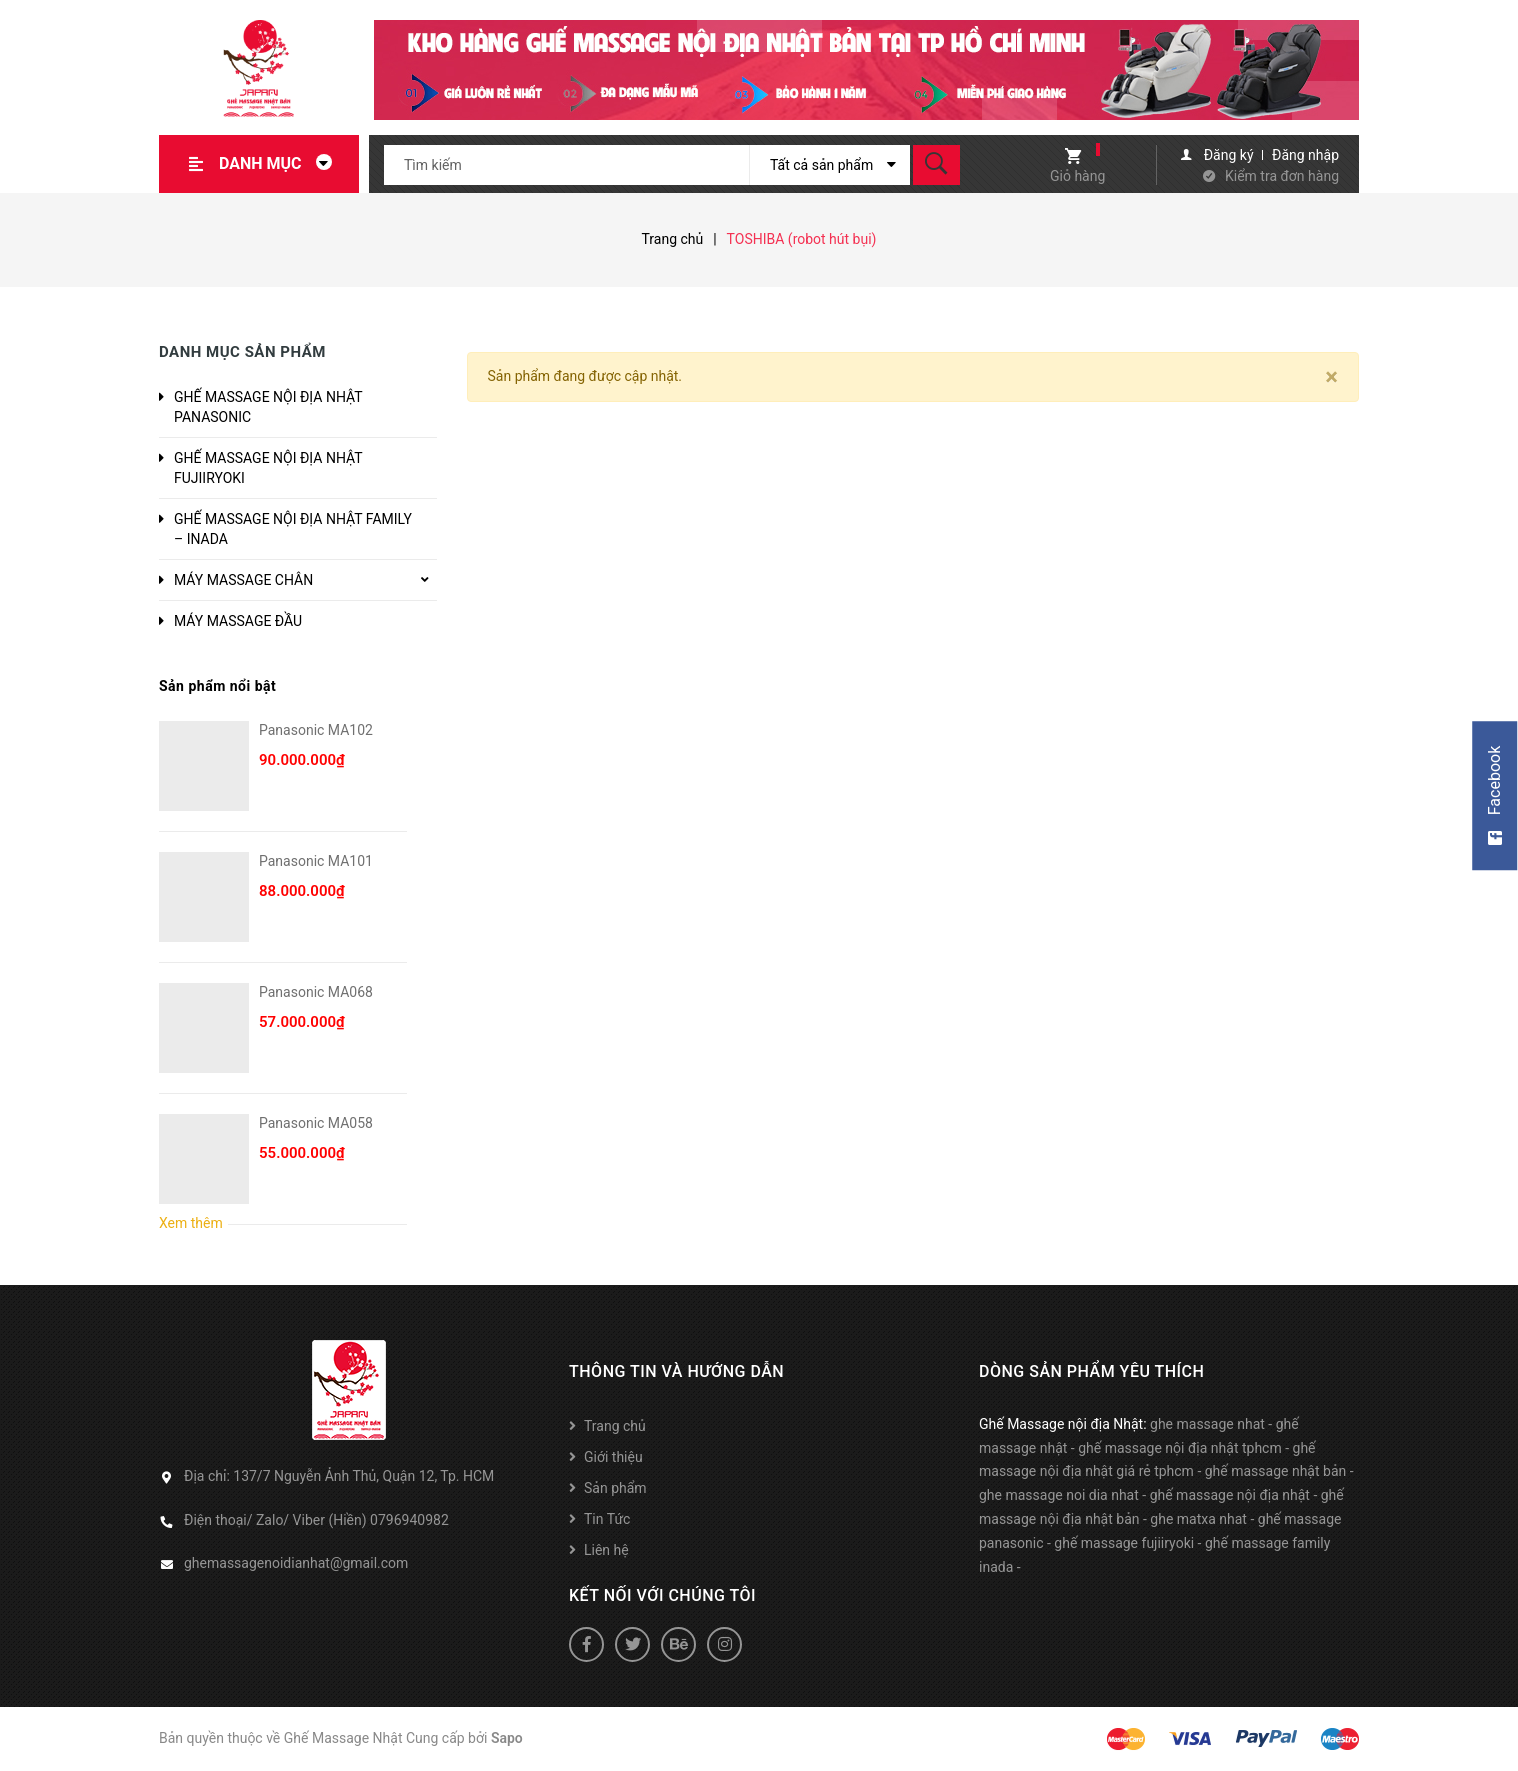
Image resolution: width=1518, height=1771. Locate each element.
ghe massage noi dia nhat (1059, 1495)
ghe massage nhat (1207, 1424)
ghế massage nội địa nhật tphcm (1180, 1448)
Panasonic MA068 (316, 992)
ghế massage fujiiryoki (1124, 1543)
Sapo (507, 1738)
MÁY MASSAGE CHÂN (243, 580)
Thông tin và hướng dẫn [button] (676, 1371)
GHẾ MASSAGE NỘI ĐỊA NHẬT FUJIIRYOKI (268, 468)
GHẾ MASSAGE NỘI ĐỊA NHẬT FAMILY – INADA (293, 529)
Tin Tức (607, 1519)
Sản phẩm (615, 1488)
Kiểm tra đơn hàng (1282, 176)
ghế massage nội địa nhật (1230, 1495)
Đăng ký (1229, 155)
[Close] (1331, 377)
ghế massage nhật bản (1276, 1471)
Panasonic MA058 (316, 1123)
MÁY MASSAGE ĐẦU (238, 621)
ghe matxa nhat (1198, 1519)
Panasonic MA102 (316, 730)
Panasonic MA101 (316, 861)
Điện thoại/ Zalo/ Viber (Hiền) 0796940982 (316, 1520)
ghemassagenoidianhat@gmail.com (296, 1563)
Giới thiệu (613, 1457)
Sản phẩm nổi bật (217, 686)
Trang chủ (615, 1426)
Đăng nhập (1305, 155)
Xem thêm (191, 1223)
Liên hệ (606, 1550)
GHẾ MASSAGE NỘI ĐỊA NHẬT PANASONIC (268, 407)
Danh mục (281, 163)
